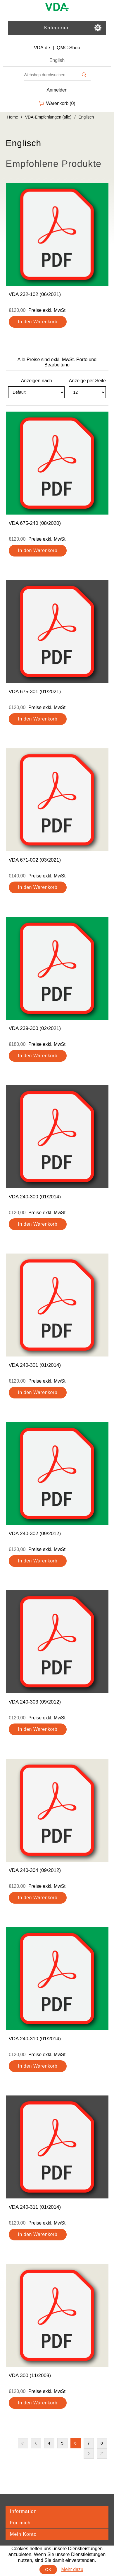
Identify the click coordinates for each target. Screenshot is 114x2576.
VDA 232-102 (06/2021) (35, 294)
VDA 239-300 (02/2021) (35, 1028)
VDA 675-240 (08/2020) (35, 523)
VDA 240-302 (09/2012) (35, 1533)
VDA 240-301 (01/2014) (35, 1365)
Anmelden (57, 89)
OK (48, 2569)
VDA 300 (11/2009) (30, 2375)
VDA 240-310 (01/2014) (35, 2038)
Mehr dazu (72, 2569)
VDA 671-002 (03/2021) (35, 860)
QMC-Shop (68, 47)
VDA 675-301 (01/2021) (35, 691)
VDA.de (42, 47)
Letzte (102, 2453)
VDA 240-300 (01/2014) (35, 1197)
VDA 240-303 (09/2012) (35, 1702)
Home (12, 117)
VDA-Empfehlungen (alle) (48, 117)
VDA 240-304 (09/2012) (35, 1870)
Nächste (89, 2453)
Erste (23, 2443)
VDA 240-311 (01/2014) (35, 2207)
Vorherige (36, 2443)
